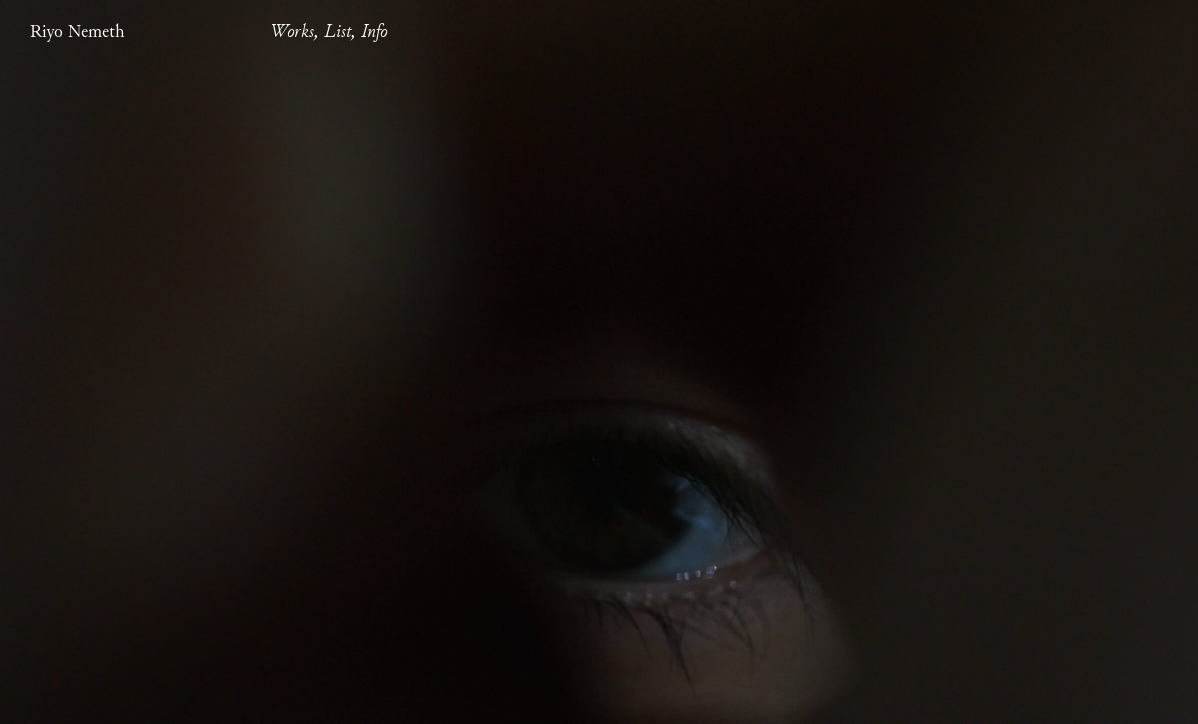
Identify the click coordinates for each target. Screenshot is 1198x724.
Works (292, 32)
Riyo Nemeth (77, 32)
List (337, 32)
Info (374, 32)
